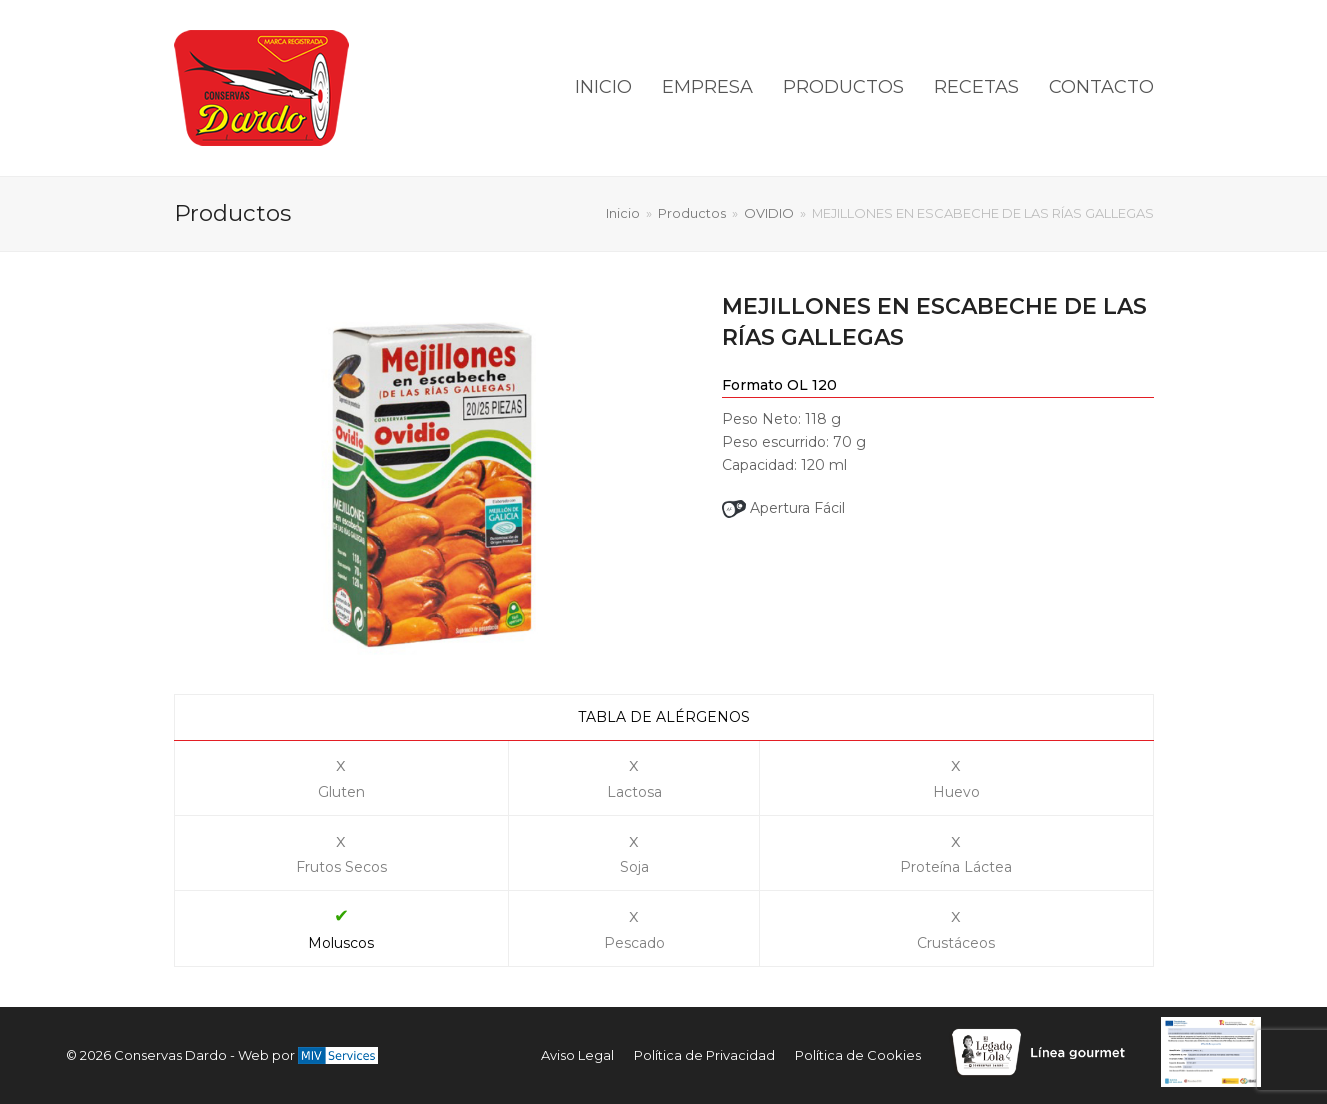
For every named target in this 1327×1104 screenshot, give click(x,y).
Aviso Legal (577, 1055)
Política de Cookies (858, 1055)
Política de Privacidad (704, 1055)
